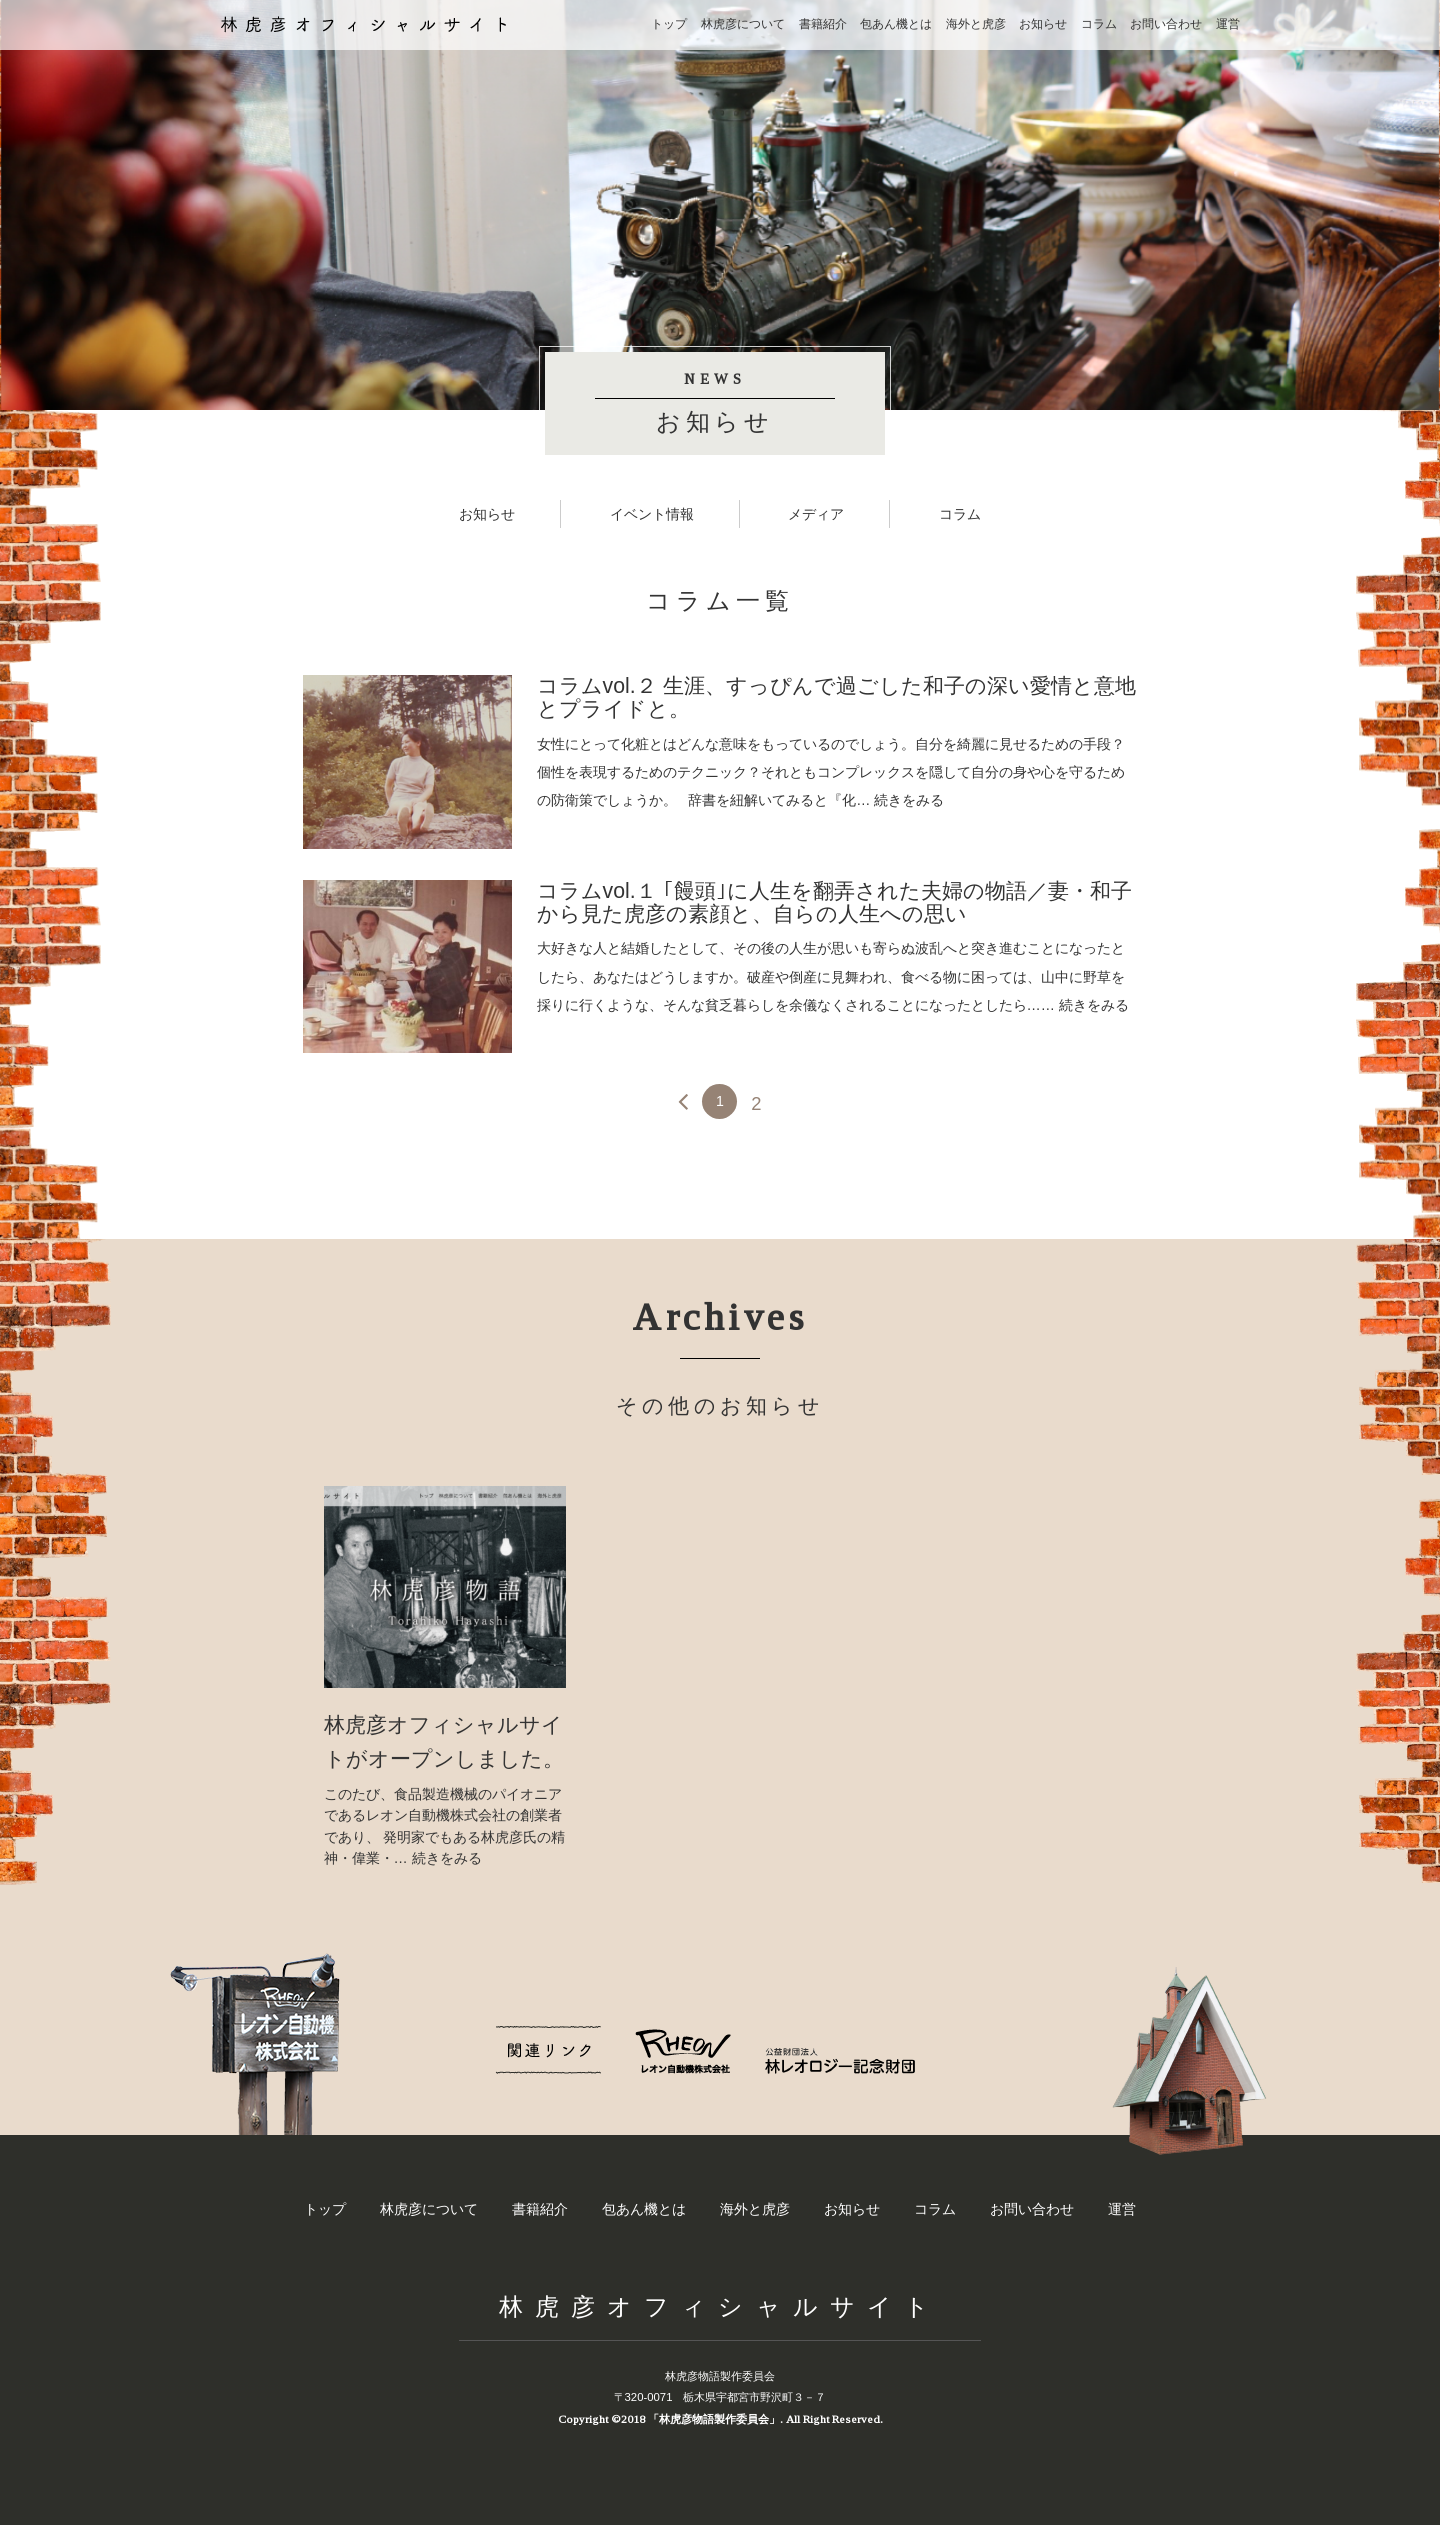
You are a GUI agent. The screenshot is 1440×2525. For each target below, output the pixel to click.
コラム (1099, 24)
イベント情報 (652, 514)
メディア (816, 514)
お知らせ (1043, 24)
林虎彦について (743, 24)
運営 (1228, 24)
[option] (445, 1678)
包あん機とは (896, 24)
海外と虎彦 (976, 24)
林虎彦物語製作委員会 (720, 2376)
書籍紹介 (823, 24)
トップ (669, 24)
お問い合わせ (1166, 24)
